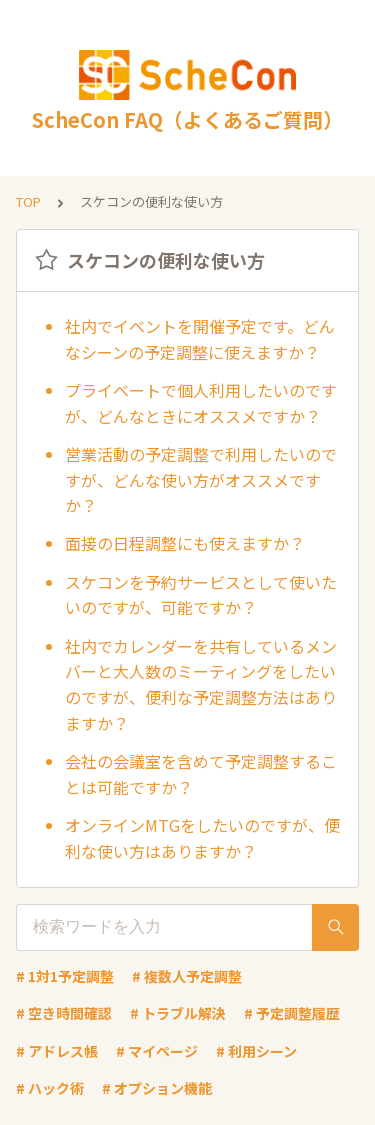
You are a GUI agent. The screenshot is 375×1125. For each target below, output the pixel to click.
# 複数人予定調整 (187, 976)
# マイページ (157, 1051)
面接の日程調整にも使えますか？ (185, 543)
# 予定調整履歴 (292, 1013)
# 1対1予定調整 (65, 976)
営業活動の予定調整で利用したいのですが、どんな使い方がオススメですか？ (201, 479)
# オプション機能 (157, 1088)
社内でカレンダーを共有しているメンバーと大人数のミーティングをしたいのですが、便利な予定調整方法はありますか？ (201, 684)
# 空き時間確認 (64, 1013)
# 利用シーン (256, 1051)
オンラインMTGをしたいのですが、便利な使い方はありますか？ (202, 838)
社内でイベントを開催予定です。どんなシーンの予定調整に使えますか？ (200, 339)
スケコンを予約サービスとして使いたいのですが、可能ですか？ (201, 595)
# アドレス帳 (57, 1051)
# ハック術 (50, 1088)
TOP (28, 201)
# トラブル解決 (178, 1013)
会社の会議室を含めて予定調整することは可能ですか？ (201, 774)
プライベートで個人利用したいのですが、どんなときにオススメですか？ (201, 403)
